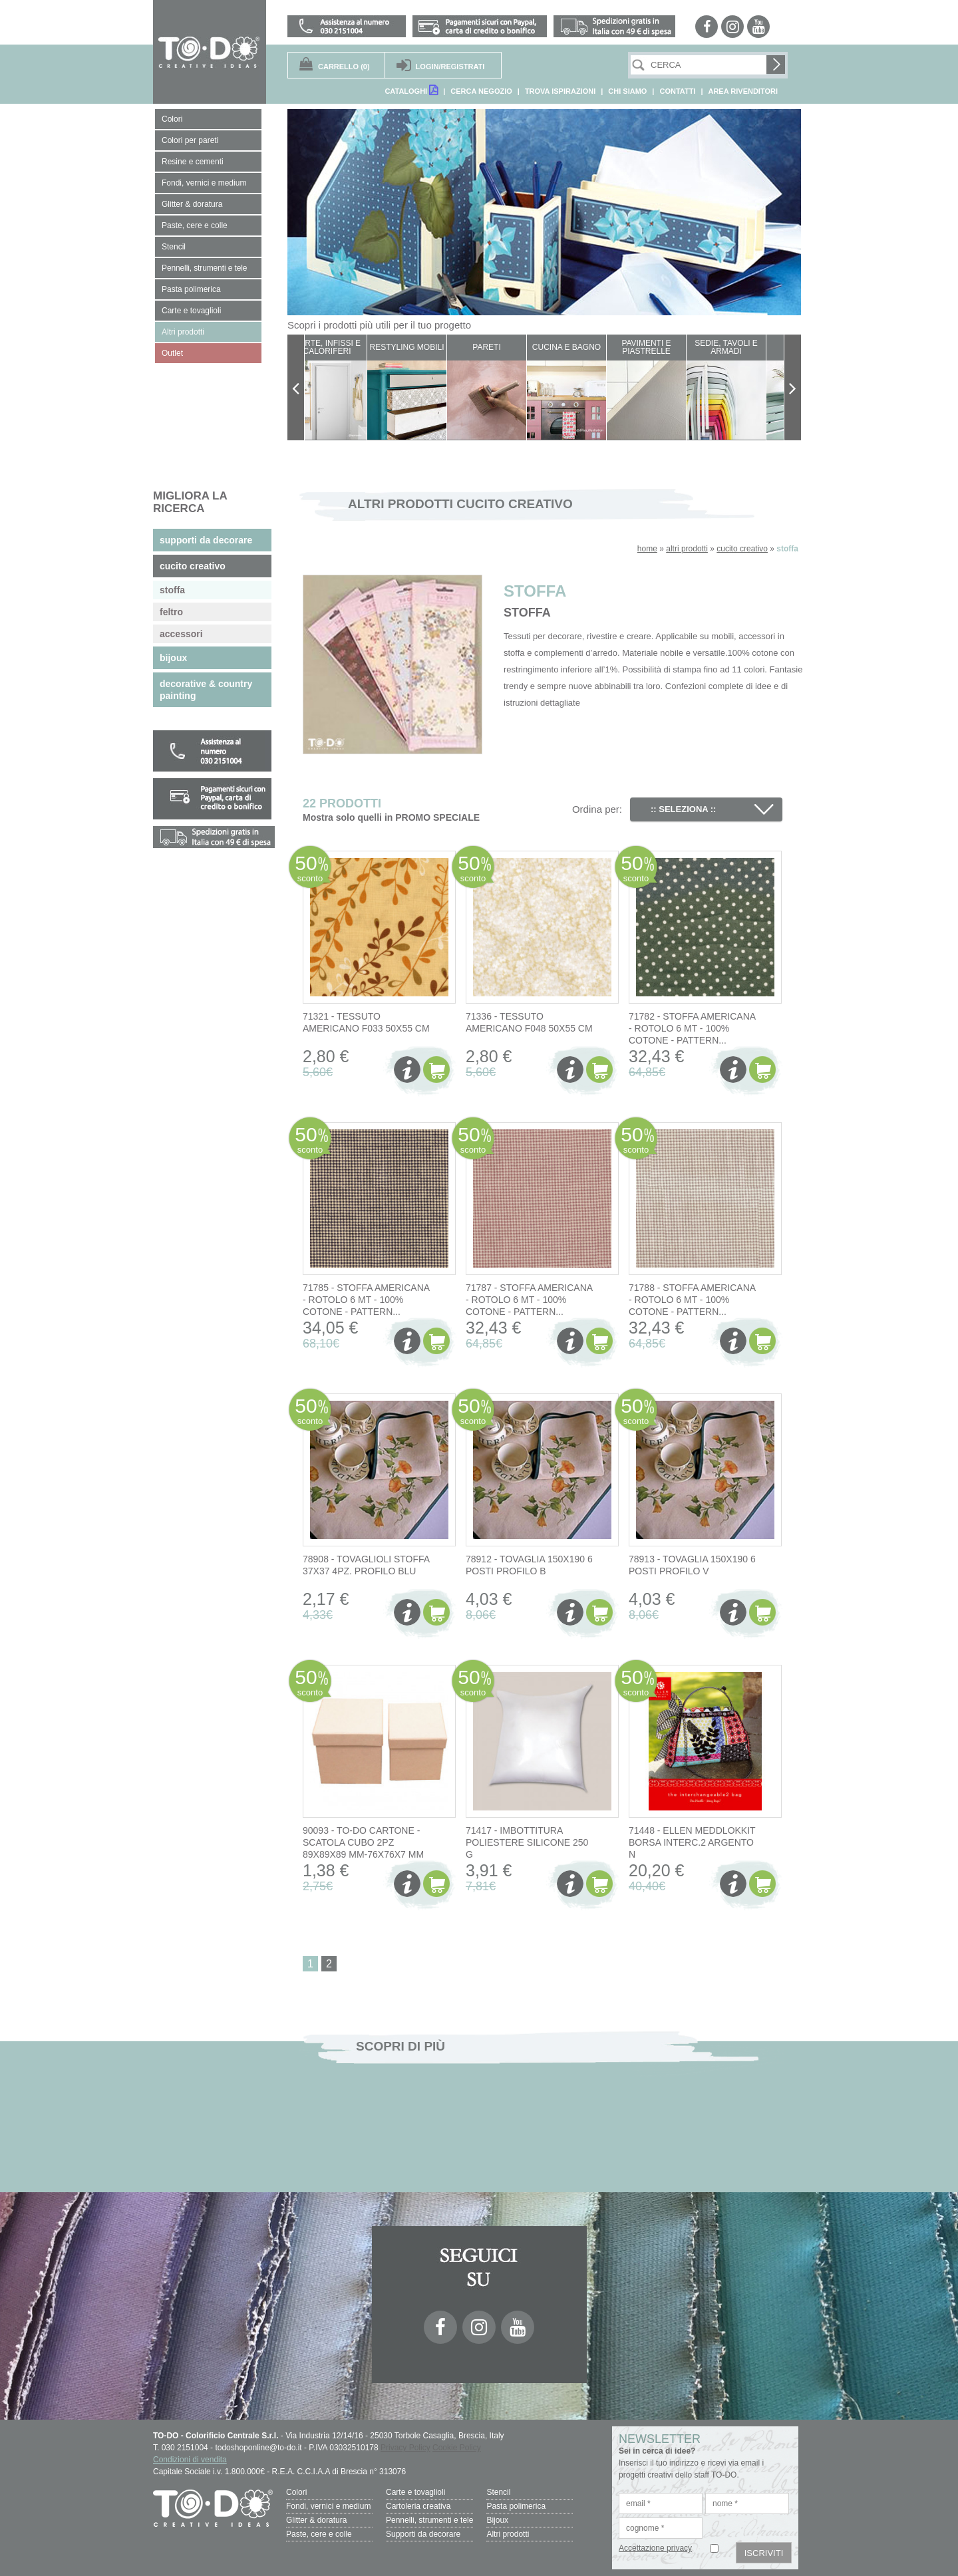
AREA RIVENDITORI (743, 91)
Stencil (498, 2492)
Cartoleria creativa (418, 2506)
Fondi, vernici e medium (328, 2506)
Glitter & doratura (316, 2520)
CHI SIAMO (627, 91)
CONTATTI (677, 91)
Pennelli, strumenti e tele (429, 2520)
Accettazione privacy (655, 2548)
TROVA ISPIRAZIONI (560, 91)
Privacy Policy (405, 2447)
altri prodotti (687, 548)
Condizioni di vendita (190, 2459)
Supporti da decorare (423, 2534)
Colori (296, 2492)
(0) (344, 67)
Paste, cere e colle (319, 2534)
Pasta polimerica (516, 2506)
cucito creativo (742, 548)
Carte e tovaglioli (415, 2492)
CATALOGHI (411, 90)
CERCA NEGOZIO (481, 91)
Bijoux (497, 2520)
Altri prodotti (507, 2534)
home (647, 548)
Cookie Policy (456, 2447)
